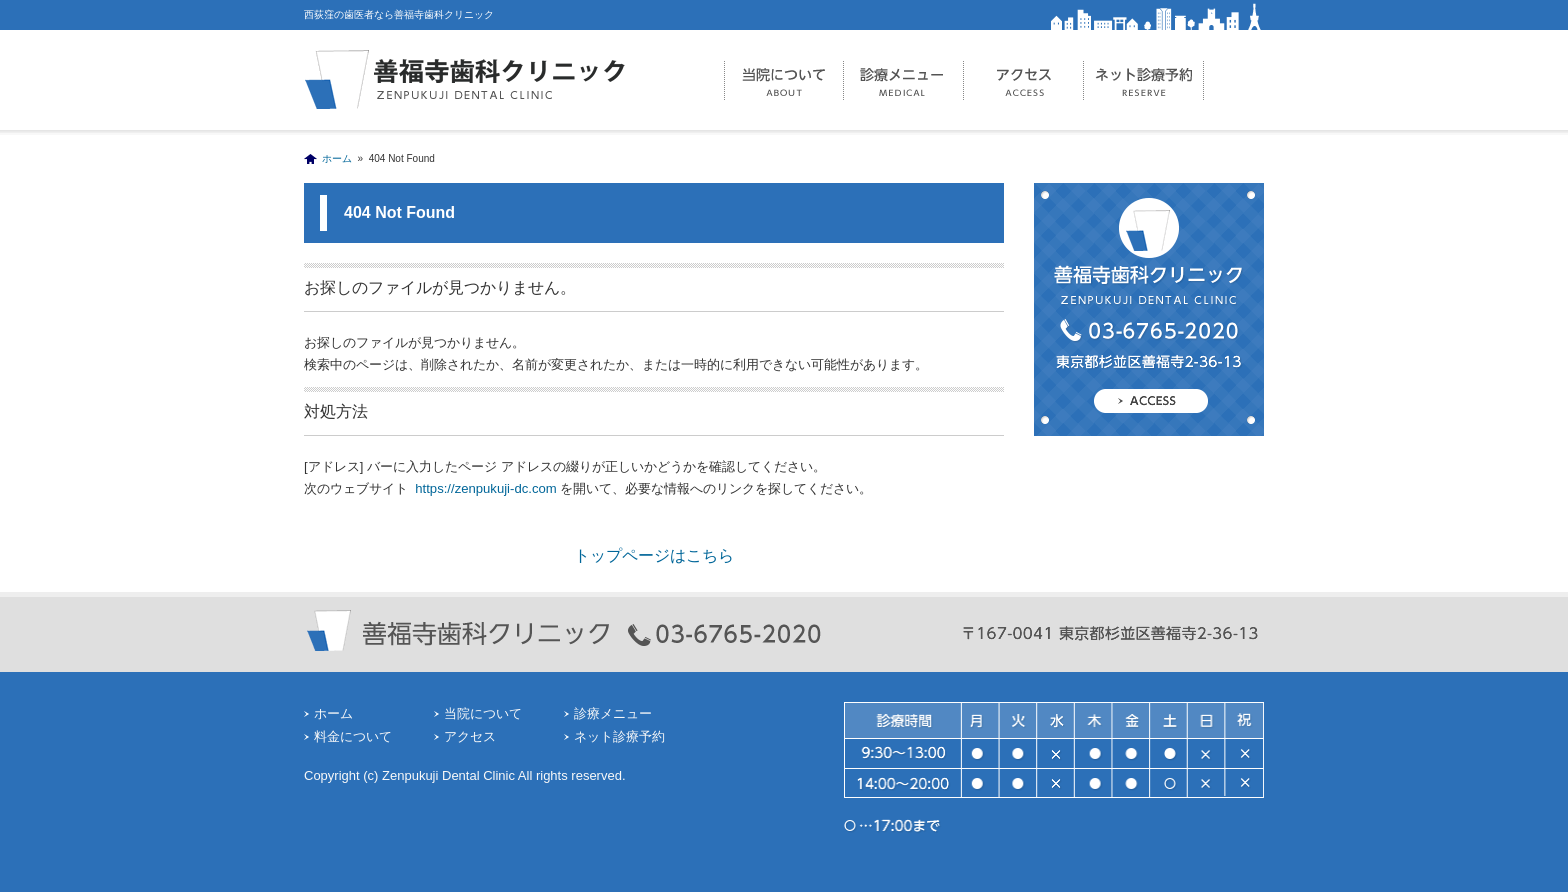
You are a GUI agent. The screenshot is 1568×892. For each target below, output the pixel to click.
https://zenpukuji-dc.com (484, 488)
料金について (353, 736)
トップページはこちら (654, 555)
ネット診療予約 (1144, 80)
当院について (784, 80)
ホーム (337, 158)
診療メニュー (904, 80)
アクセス (1024, 80)
